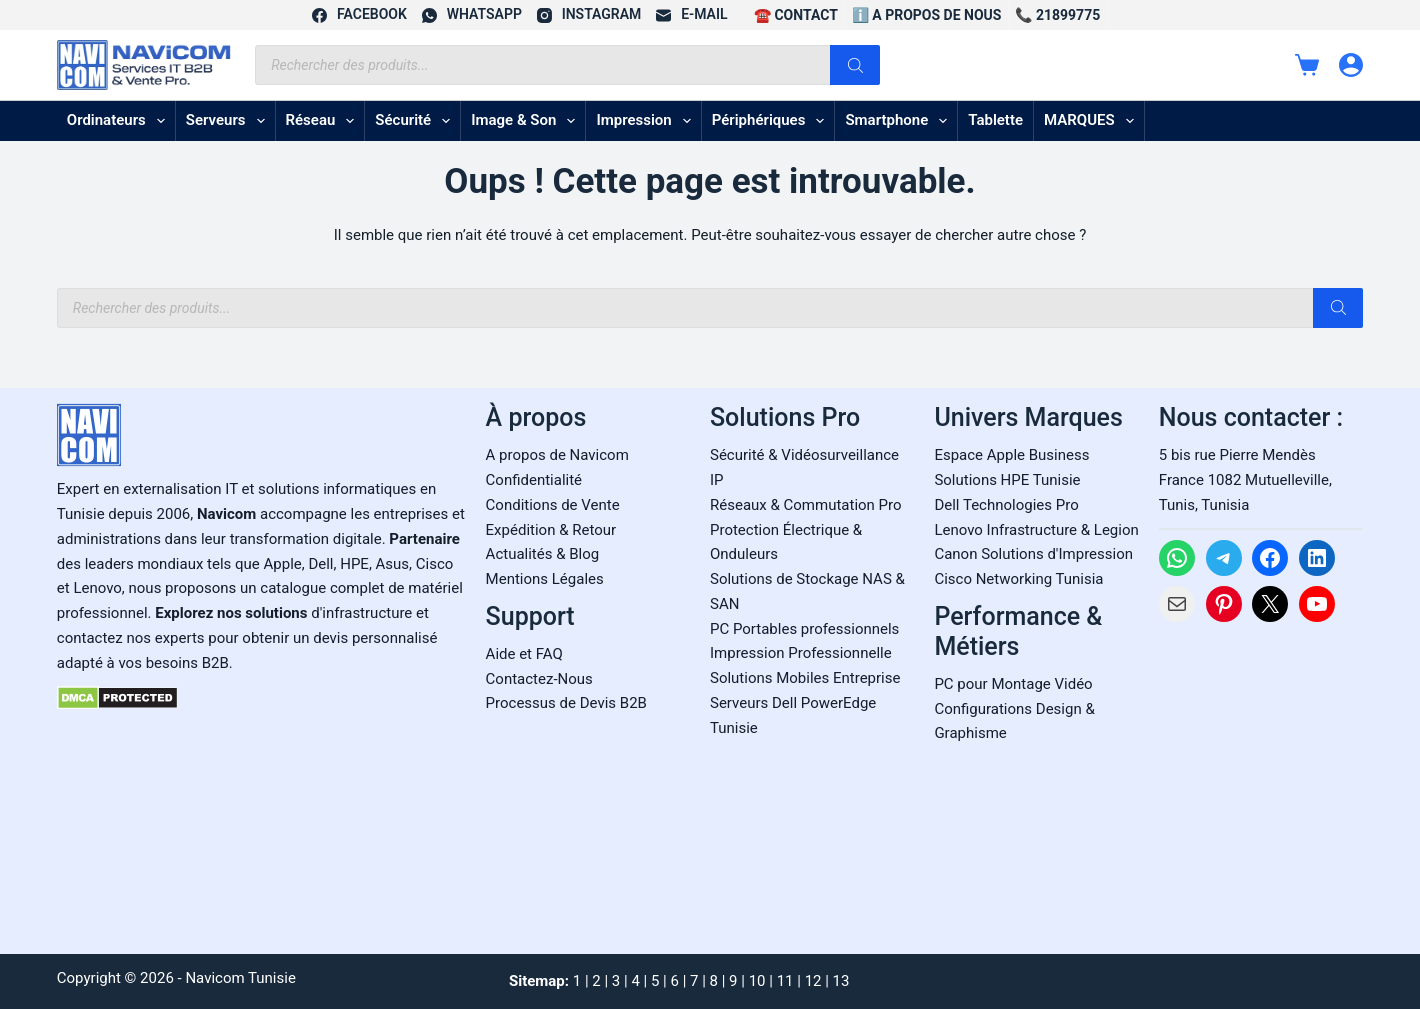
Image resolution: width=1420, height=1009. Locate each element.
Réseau (324, 121)
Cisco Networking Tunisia (1018, 579)
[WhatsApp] (472, 14)
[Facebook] (359, 14)
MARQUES (1093, 121)
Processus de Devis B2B (566, 703)
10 (757, 981)
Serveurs (229, 121)
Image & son (527, 121)
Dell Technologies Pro (1006, 505)
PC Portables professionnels (804, 629)
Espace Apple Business (1011, 455)
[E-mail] (691, 14)
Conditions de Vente (553, 505)
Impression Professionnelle (801, 653)
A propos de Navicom (557, 455)
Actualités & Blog (543, 554)
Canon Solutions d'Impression (1033, 554)
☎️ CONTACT (796, 15)
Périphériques (772, 121)
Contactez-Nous (539, 679)
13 (841, 981)
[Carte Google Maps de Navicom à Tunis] (1261, 782)
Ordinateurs (120, 121)
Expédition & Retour (551, 530)
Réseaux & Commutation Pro (806, 505)
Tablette (995, 120)
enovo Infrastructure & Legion (1040, 530)
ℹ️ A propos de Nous (927, 15)
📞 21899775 (1057, 15)
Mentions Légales (545, 579)
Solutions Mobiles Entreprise (805, 678)
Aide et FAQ (524, 654)
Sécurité (416, 121)
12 (813, 981)
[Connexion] (1351, 65)
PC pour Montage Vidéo (1013, 684)
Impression (647, 121)
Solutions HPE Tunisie (1007, 480)
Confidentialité (534, 480)
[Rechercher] (855, 65)
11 (785, 981)
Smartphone (900, 121)
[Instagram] (589, 14)
